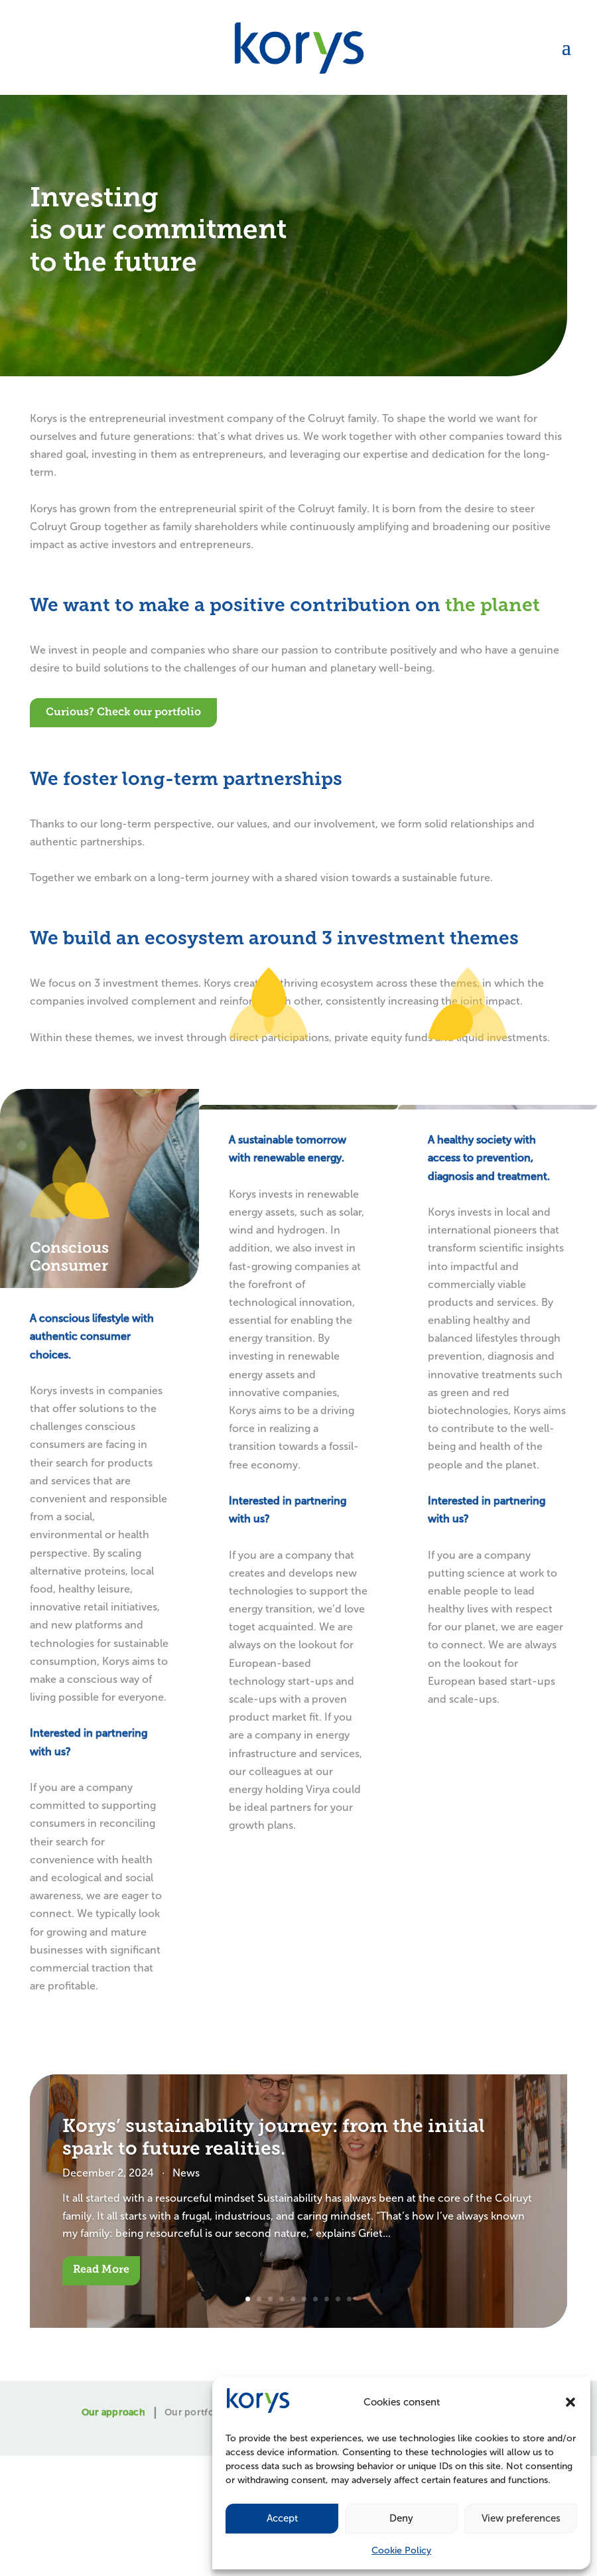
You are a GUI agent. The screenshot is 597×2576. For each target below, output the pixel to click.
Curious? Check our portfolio (123, 712)
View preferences (521, 2518)
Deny (401, 2518)
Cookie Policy (401, 2550)
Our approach (113, 2412)
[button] (570, 2402)
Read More (101, 2270)
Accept (282, 2518)
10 (349, 2299)
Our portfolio (195, 2412)
